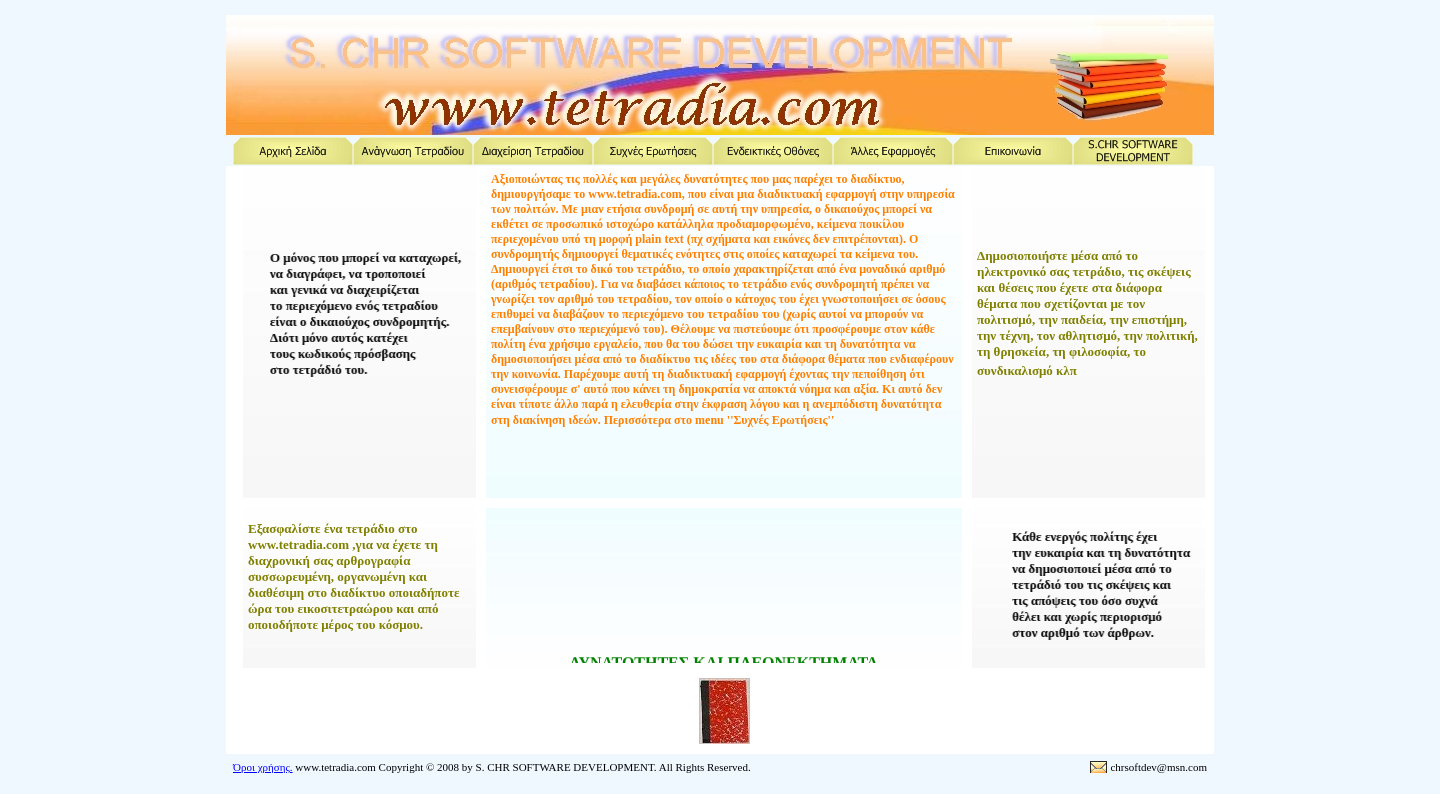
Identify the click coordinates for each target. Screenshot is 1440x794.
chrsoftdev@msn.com (1158, 767)
